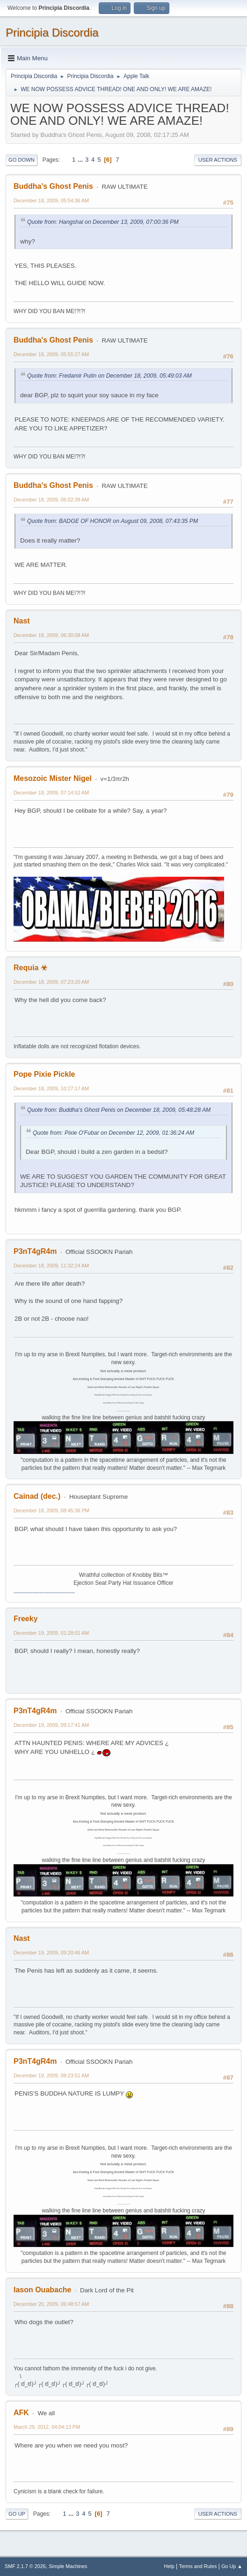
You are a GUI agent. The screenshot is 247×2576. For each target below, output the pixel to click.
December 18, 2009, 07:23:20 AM (51, 982)
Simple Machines (68, 2566)
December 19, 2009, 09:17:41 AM (51, 1725)
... (81, 159)
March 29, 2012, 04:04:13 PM (47, 2427)
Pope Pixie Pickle (44, 1074)
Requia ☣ (30, 968)
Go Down (21, 160)
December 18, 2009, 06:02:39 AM (51, 499)
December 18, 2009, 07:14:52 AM (51, 792)
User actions (217, 160)
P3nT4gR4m (35, 1251)
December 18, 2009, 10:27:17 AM (51, 1088)
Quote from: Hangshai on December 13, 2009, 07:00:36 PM (103, 222)
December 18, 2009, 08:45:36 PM (51, 1510)
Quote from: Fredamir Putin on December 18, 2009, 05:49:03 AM (109, 375)
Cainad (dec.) (37, 1496)
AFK (21, 2413)
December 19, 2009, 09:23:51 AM (51, 2075)
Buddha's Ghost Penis (53, 186)
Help (169, 2566)
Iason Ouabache (42, 2290)
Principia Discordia (52, 32)
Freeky (26, 1619)
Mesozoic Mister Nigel (53, 778)
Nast (22, 621)
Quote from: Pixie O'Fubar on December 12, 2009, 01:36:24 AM (113, 1133)
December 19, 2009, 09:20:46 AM (51, 1952)
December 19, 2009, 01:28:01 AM (51, 1633)
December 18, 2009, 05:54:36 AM (51, 200)
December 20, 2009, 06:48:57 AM (51, 2304)
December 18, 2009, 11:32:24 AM (51, 1265)
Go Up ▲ (231, 2566)
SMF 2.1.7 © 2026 (25, 2566)
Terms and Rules (198, 2566)
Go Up (16, 2514)
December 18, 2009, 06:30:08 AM (51, 635)
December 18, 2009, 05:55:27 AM (51, 354)
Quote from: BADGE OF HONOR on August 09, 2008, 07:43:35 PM (112, 521)
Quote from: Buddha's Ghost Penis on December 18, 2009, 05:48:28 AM (119, 1110)
